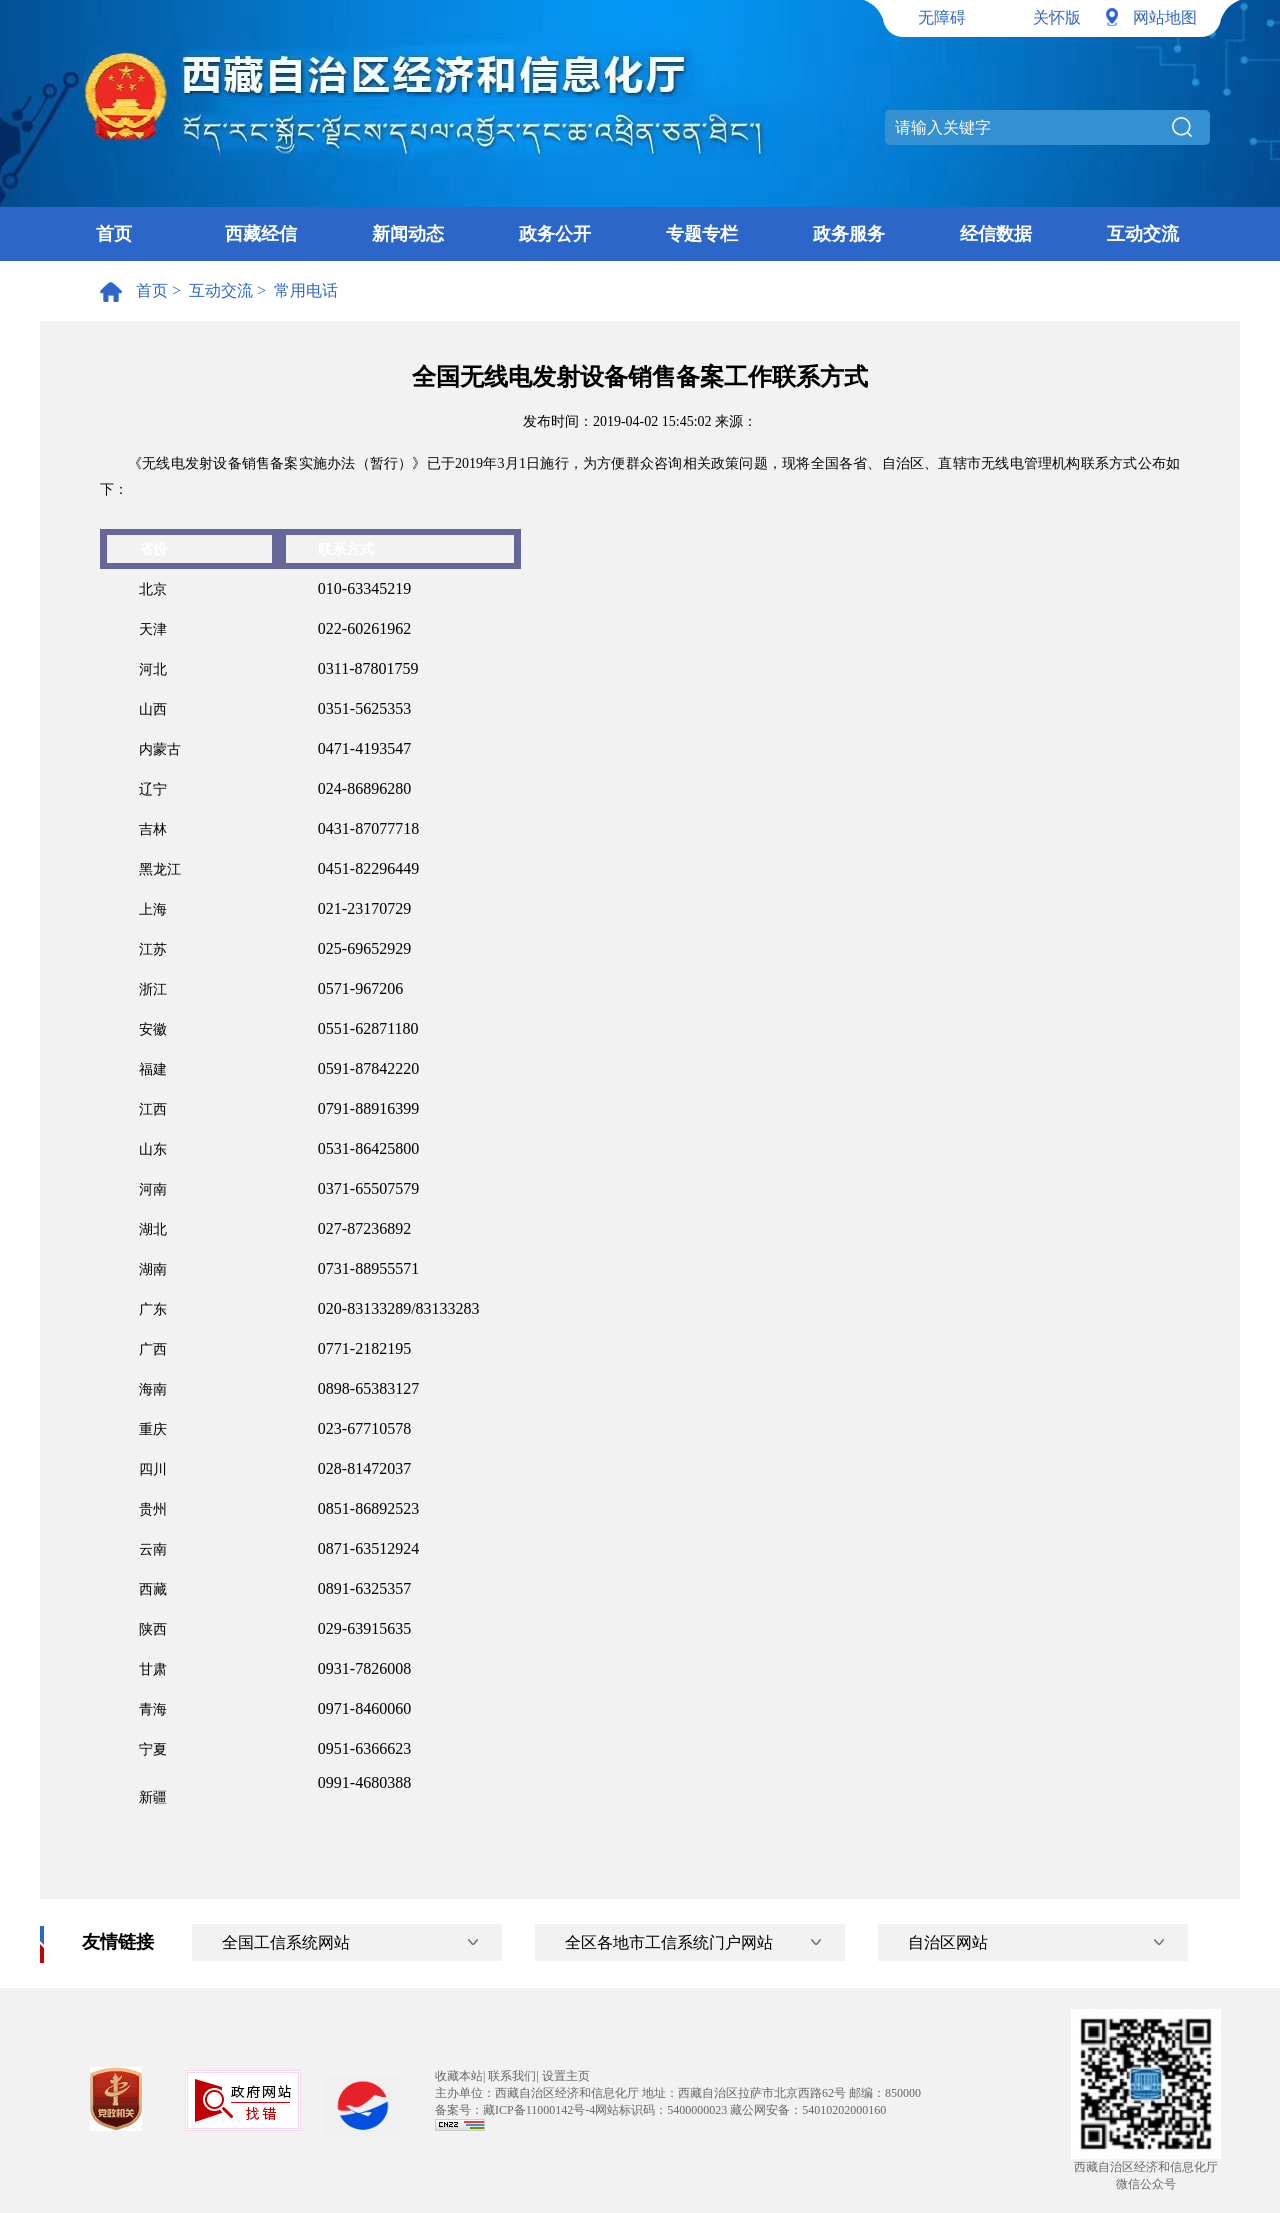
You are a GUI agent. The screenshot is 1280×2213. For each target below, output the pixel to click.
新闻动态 (408, 234)
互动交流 (1143, 234)
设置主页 (566, 2076)
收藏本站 (459, 2076)
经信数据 (996, 234)
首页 (114, 234)
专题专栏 (702, 234)
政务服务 (849, 234)
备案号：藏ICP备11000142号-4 (515, 2110)
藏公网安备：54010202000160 (808, 2110)
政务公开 (555, 234)
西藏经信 (261, 234)
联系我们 (512, 2076)
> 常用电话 (295, 290)
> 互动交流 (210, 290)
